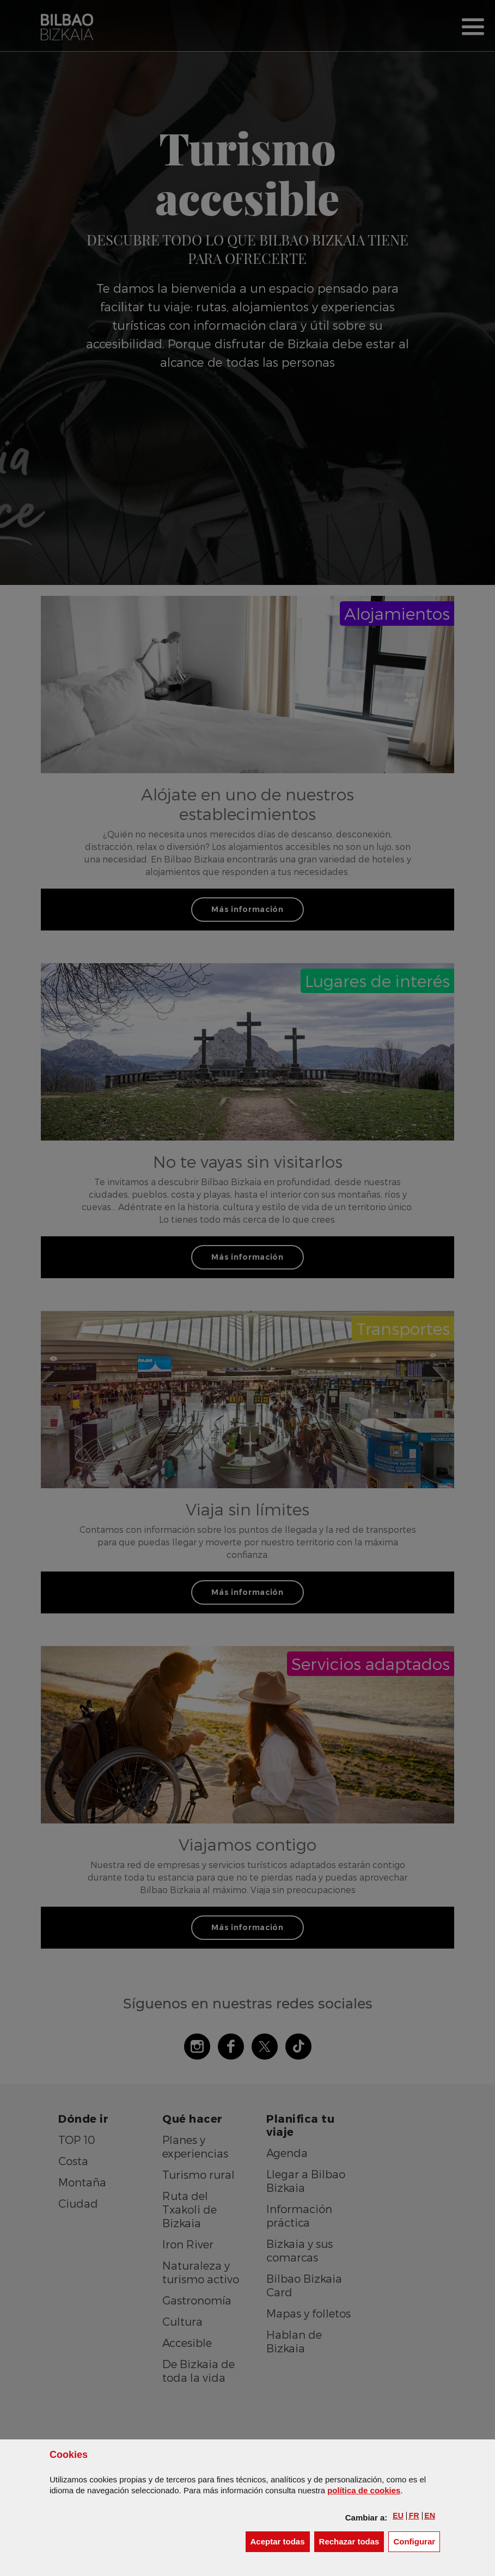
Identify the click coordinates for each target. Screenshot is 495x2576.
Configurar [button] (416, 2541)
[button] (398, 2515)
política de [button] (363, 2490)
